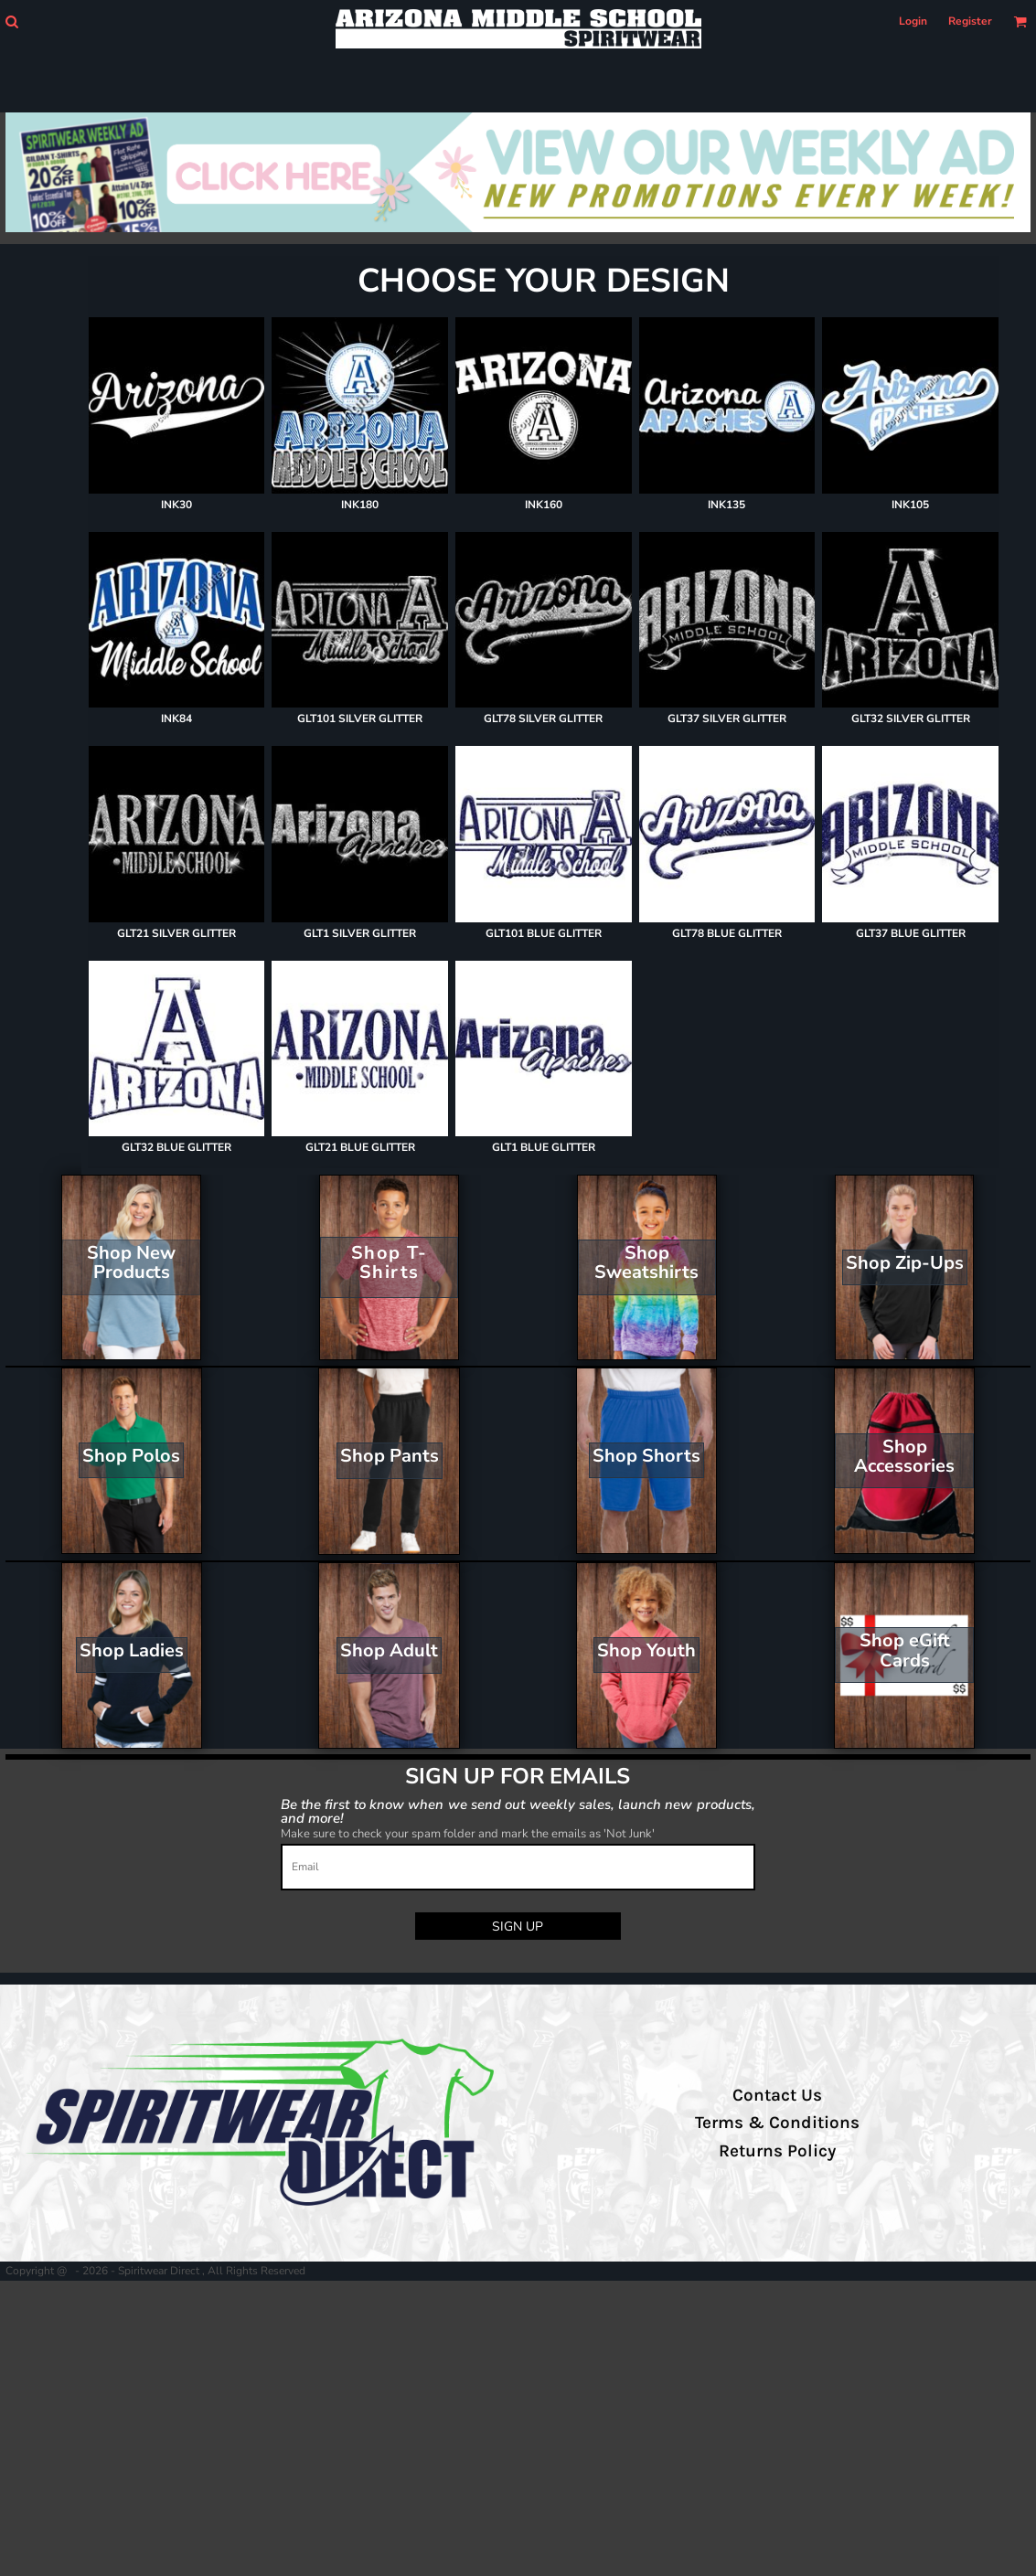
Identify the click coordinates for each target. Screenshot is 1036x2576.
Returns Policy (777, 2151)
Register (970, 21)
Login (913, 21)
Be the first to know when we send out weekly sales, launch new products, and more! (518, 1810)
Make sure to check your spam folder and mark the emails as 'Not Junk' (468, 1834)
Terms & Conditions (777, 2123)
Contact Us (777, 2095)
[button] (11, 21)
